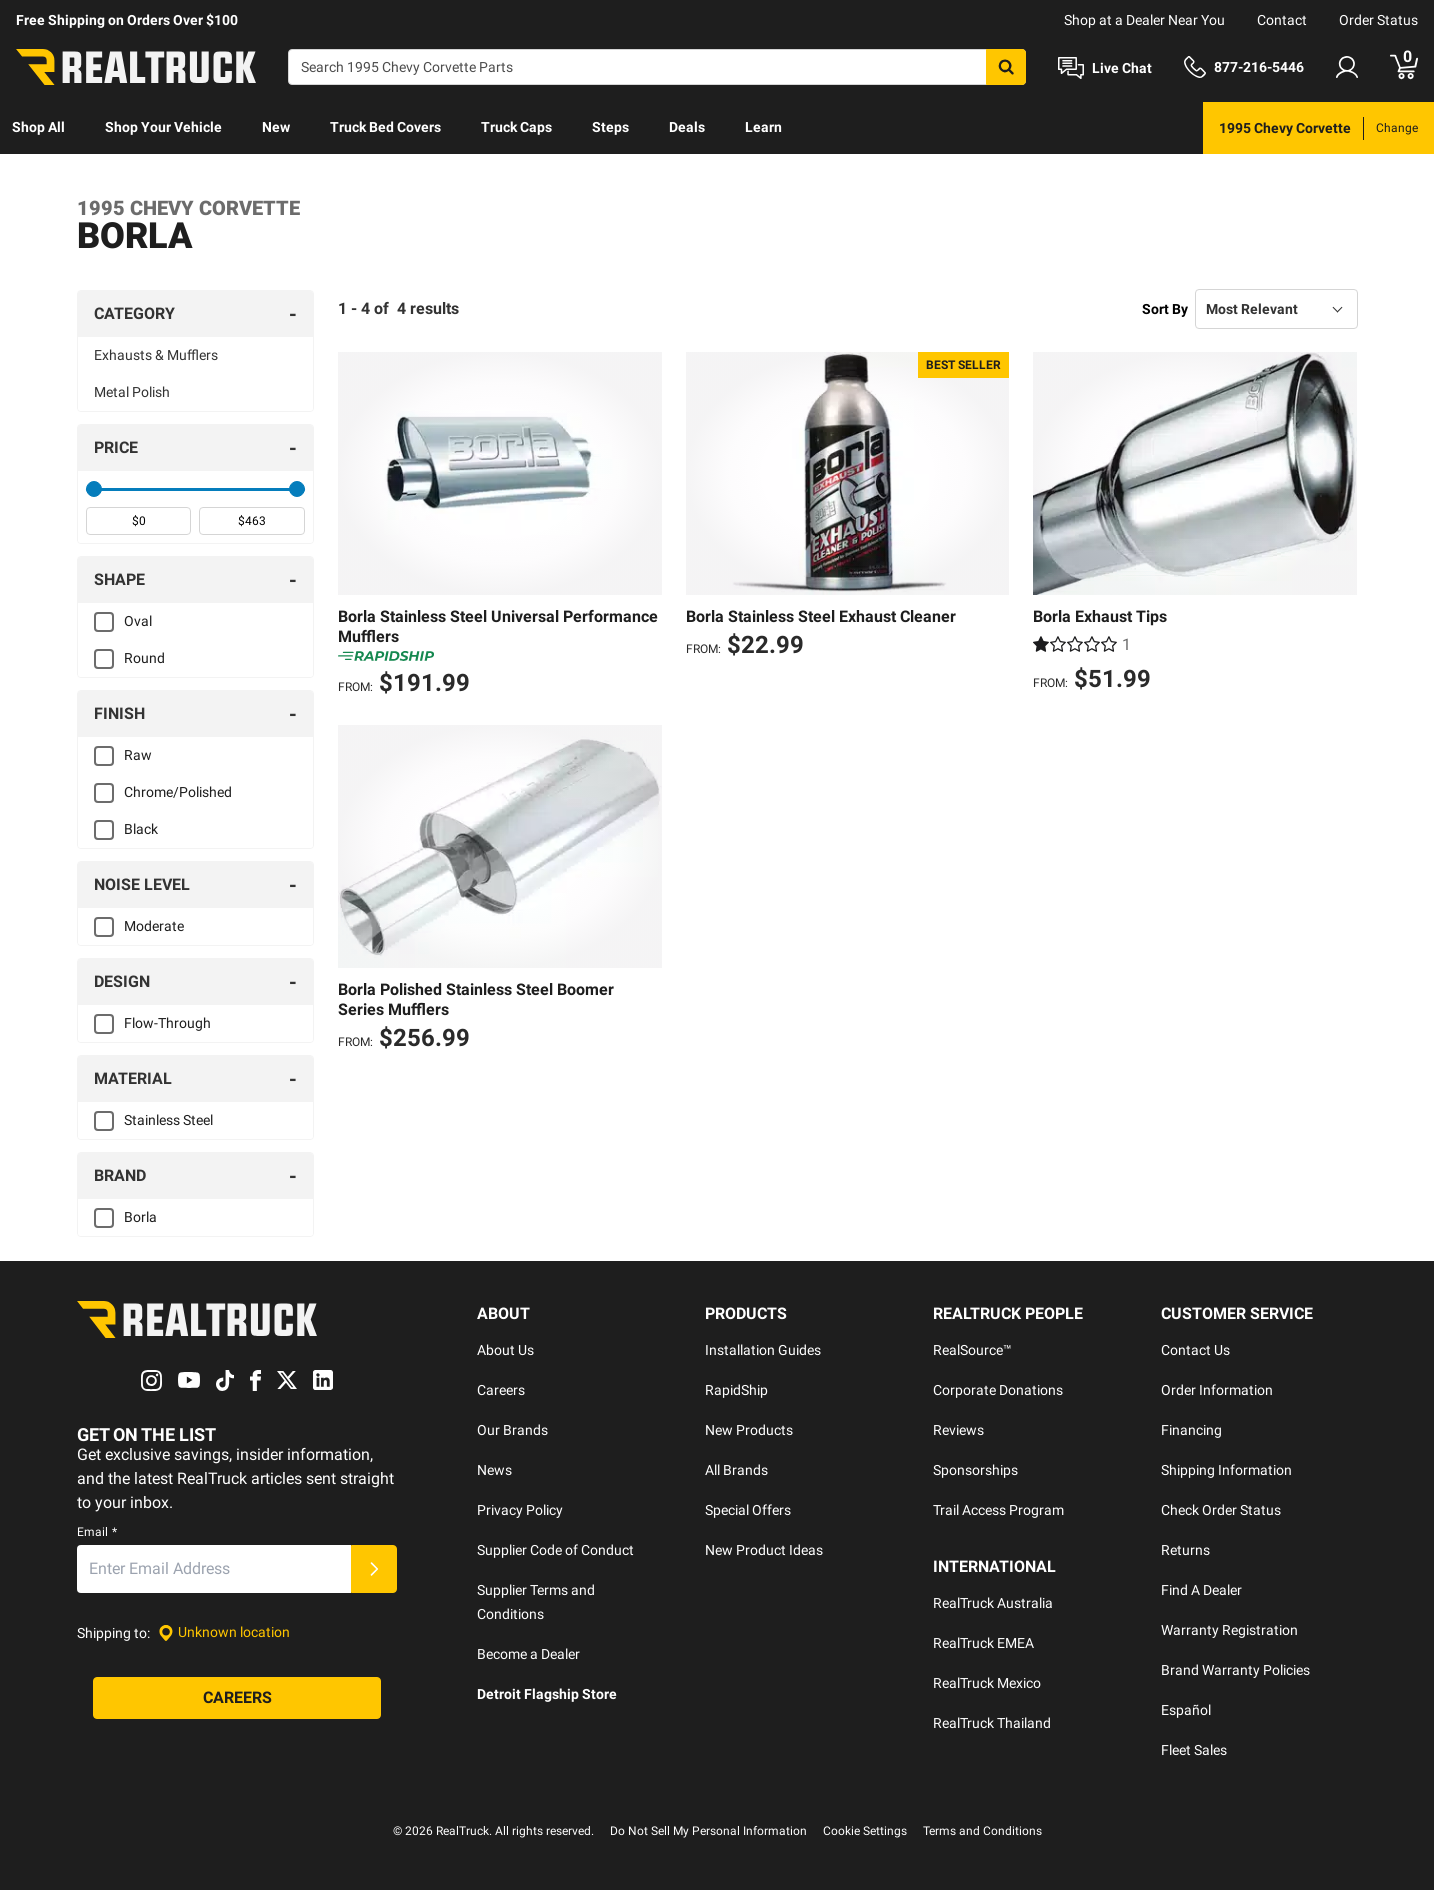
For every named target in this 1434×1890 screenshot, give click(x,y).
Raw (138, 755)
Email (97, 1532)
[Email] (214, 1569)
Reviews (958, 1430)
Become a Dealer (528, 1654)
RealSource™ (972, 1350)
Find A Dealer (1201, 1590)
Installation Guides (763, 1350)
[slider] (94, 489)
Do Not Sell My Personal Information (708, 1831)
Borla (140, 1217)
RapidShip (736, 1390)
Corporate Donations (998, 1390)
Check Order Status (1221, 1510)
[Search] (657, 67)
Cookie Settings (865, 1831)
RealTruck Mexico (987, 1683)
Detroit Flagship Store (547, 1694)
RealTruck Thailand (992, 1723)
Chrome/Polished (178, 792)
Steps (610, 127)
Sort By (1165, 309)
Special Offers (748, 1510)
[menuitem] (38, 128)
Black (141, 829)
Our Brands (512, 1430)
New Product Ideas (764, 1550)
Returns (1185, 1550)
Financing (1191, 1430)
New (276, 127)
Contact (1282, 20)
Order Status (1378, 20)
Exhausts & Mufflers (156, 355)
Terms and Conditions (982, 1831)
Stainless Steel (168, 1120)
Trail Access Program (998, 1510)
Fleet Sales (1194, 1750)
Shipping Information (1226, 1470)
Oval (138, 621)
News (494, 1470)
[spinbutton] (138, 521)
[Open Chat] (1105, 68)
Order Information (1217, 1390)
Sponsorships (975, 1470)
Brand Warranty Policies (1235, 1670)
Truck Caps (516, 127)
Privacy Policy (520, 1510)
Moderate (154, 926)
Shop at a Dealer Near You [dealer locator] (1144, 20)
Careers (501, 1390)
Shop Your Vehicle (163, 127)
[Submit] (374, 1569)
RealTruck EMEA (983, 1643)
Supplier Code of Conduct (555, 1550)
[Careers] (237, 1698)
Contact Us (1195, 1350)
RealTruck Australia (993, 1603)
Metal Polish (132, 392)
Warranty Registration (1229, 1630)
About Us (505, 1350)
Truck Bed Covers (385, 127)
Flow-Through (167, 1023)
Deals (687, 127)
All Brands (736, 1470)
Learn (763, 127)
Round (144, 658)
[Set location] (224, 1632)
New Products (749, 1430)
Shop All (38, 127)
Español (1186, 1710)
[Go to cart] (1404, 67)
